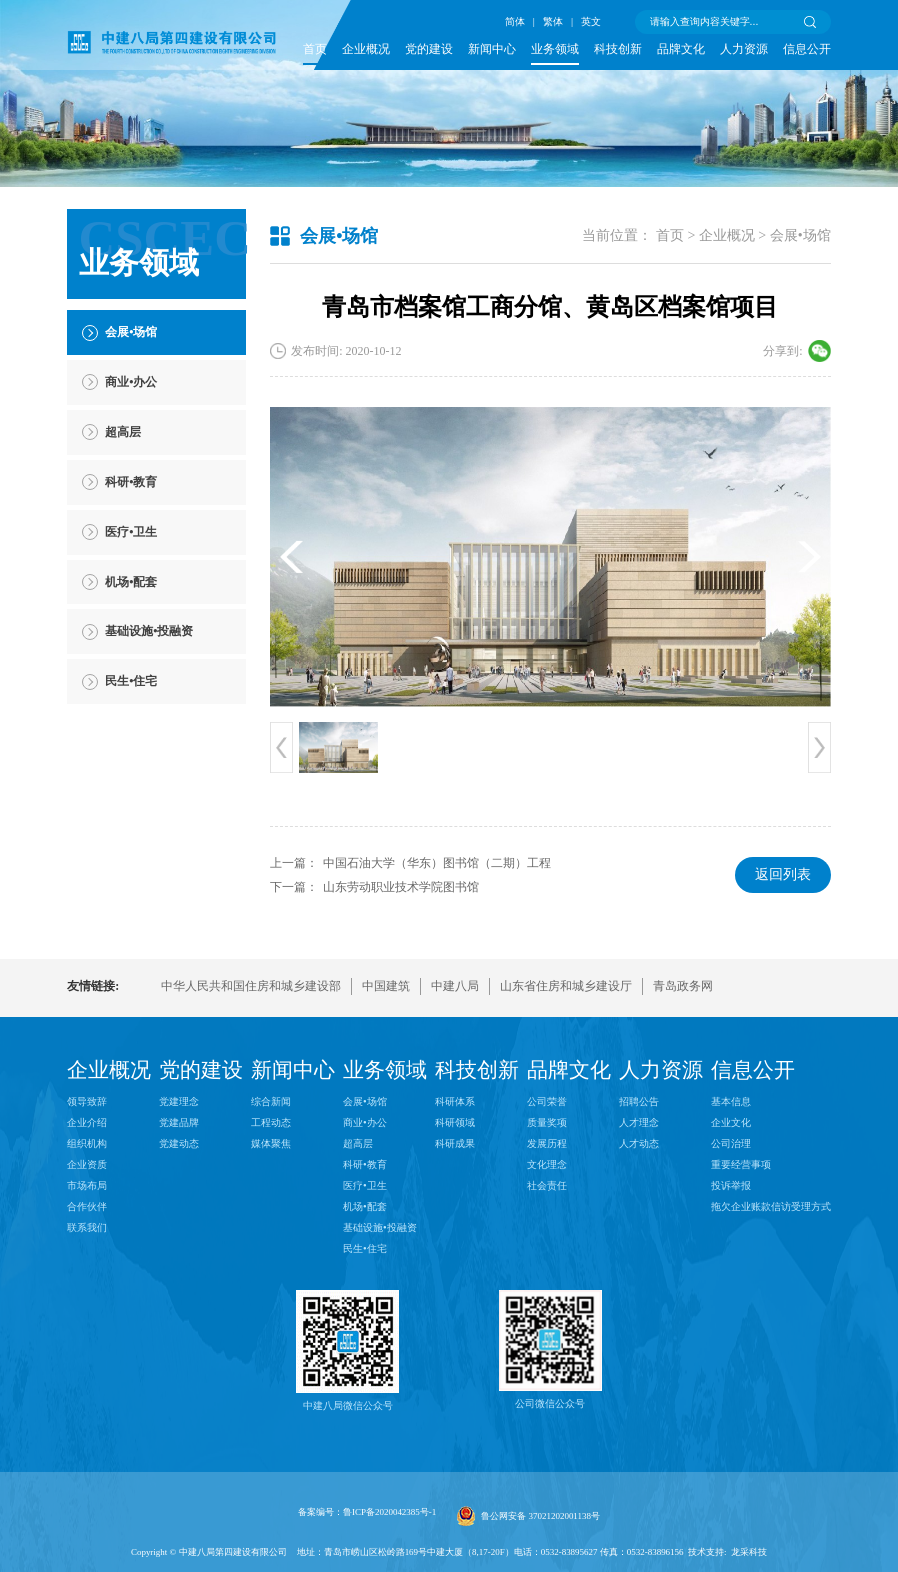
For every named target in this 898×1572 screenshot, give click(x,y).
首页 (315, 49)
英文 (591, 21)
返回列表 (783, 874)
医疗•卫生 (365, 1185)
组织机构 (87, 1143)
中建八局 (455, 986)
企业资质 (87, 1164)
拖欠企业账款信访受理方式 (771, 1206)
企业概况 (366, 49)
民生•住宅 (365, 1248)
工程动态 (271, 1122)
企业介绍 (87, 1122)
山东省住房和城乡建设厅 (566, 986)
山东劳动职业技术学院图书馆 (401, 887)
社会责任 (547, 1185)
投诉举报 (731, 1185)
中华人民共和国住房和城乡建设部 (251, 986)
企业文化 (731, 1122)
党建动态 (179, 1143)
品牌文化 (681, 49)
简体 (515, 21)
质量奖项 (547, 1122)
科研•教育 (365, 1164)
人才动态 (639, 1143)
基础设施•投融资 (380, 1227)
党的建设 (429, 49)
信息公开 (807, 49)
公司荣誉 (547, 1101)
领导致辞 (87, 1101)
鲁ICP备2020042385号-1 (389, 1512)
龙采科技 (749, 1552)
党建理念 (179, 1101)
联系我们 (87, 1227)
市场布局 (87, 1185)
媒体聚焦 (271, 1143)
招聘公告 (639, 1101)
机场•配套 (365, 1206)
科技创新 (618, 49)
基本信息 (731, 1101)
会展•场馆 (800, 235)
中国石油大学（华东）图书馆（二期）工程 (437, 863)
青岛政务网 (683, 986)
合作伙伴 (87, 1206)
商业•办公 (365, 1122)
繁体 (553, 21)
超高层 (358, 1143)
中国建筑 (386, 986)
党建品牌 (179, 1122)
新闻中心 (492, 49)
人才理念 (639, 1122)
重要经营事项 (741, 1164)
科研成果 (455, 1143)
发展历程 (547, 1143)
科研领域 (455, 1122)
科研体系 (455, 1101)
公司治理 (731, 1143)
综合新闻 (271, 1101)
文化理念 (547, 1164)
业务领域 (555, 49)
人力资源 (744, 49)
